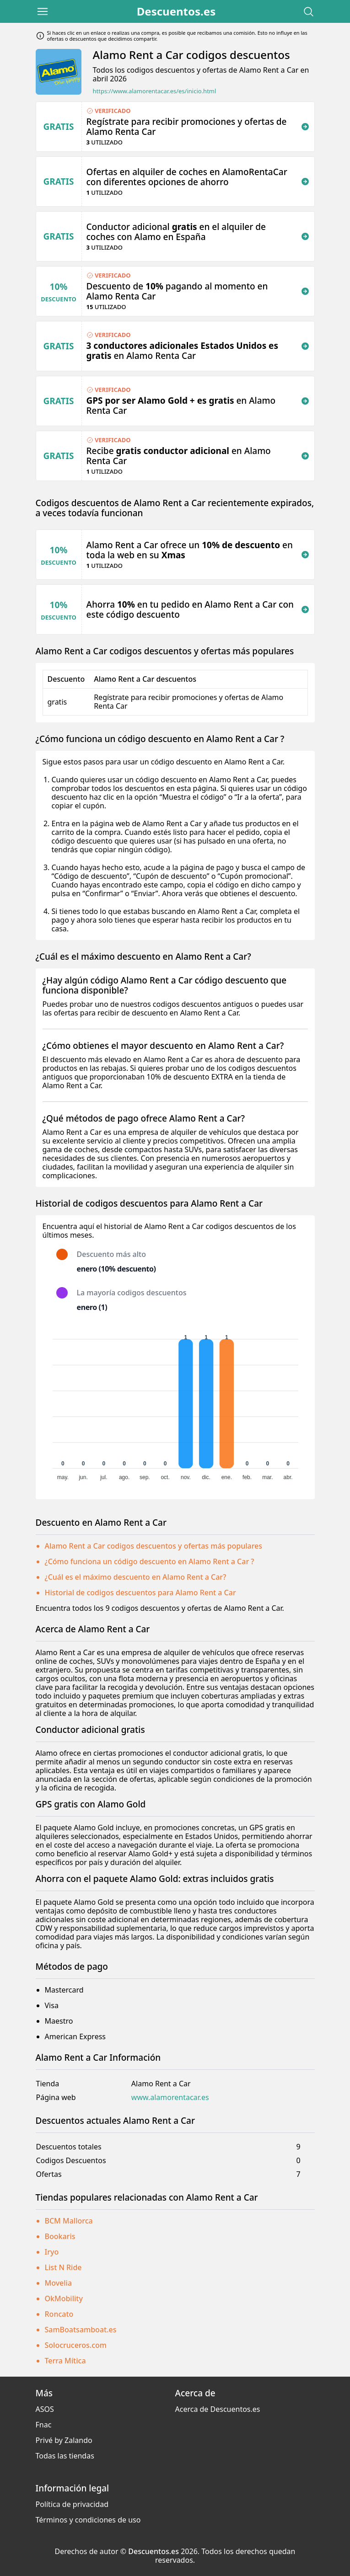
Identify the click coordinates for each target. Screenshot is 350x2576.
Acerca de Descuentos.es (217, 2409)
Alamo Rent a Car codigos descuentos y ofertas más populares (154, 1546)
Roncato (59, 2314)
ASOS (45, 2409)
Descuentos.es (176, 11)
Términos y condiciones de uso (88, 2520)
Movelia (58, 2283)
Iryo (52, 2252)
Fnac (44, 2425)
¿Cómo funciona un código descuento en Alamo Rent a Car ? (149, 1561)
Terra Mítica (65, 2361)
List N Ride (63, 2267)
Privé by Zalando (64, 2440)
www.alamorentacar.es (170, 2097)
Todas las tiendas (65, 2456)
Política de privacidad (72, 2504)
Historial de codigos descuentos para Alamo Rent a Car (140, 1592)
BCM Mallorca (69, 2221)
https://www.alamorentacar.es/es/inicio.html (154, 91)
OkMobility (64, 2298)
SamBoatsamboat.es (81, 2330)
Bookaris (60, 2236)
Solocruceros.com (76, 2345)
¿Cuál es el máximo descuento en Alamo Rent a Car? (135, 1577)
